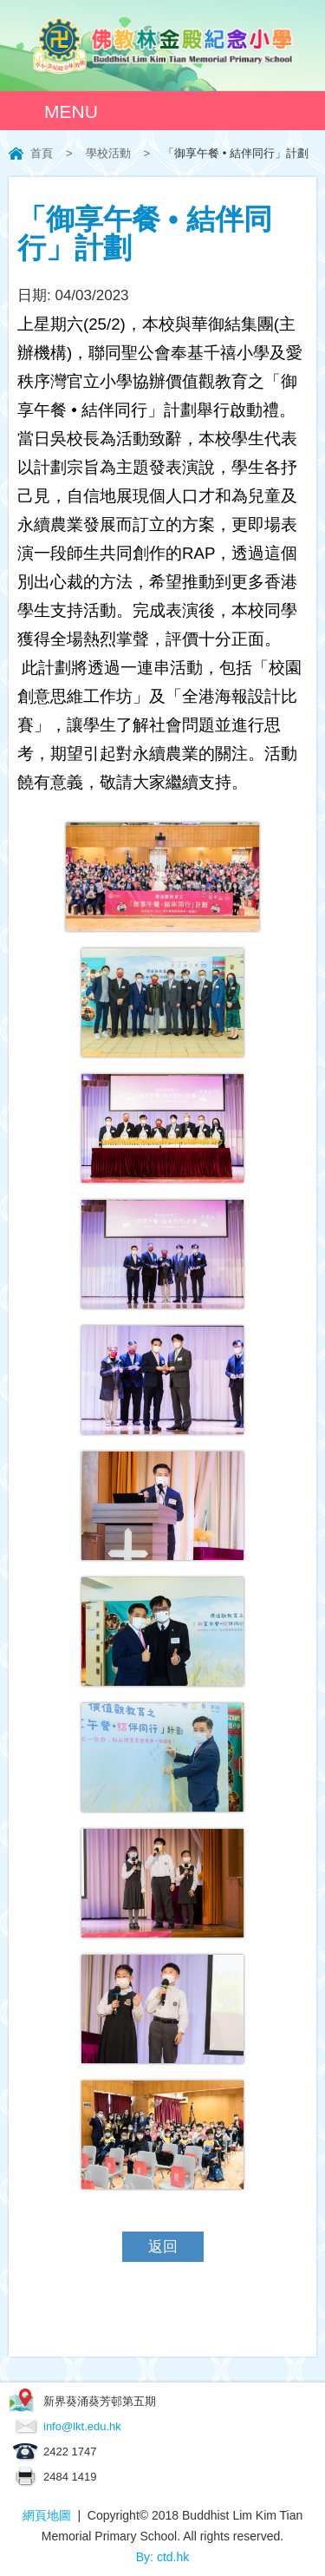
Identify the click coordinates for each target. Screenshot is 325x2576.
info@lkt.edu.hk (82, 2426)
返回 (163, 2246)
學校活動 (108, 153)
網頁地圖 (47, 2515)
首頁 (41, 153)
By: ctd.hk (162, 2557)
